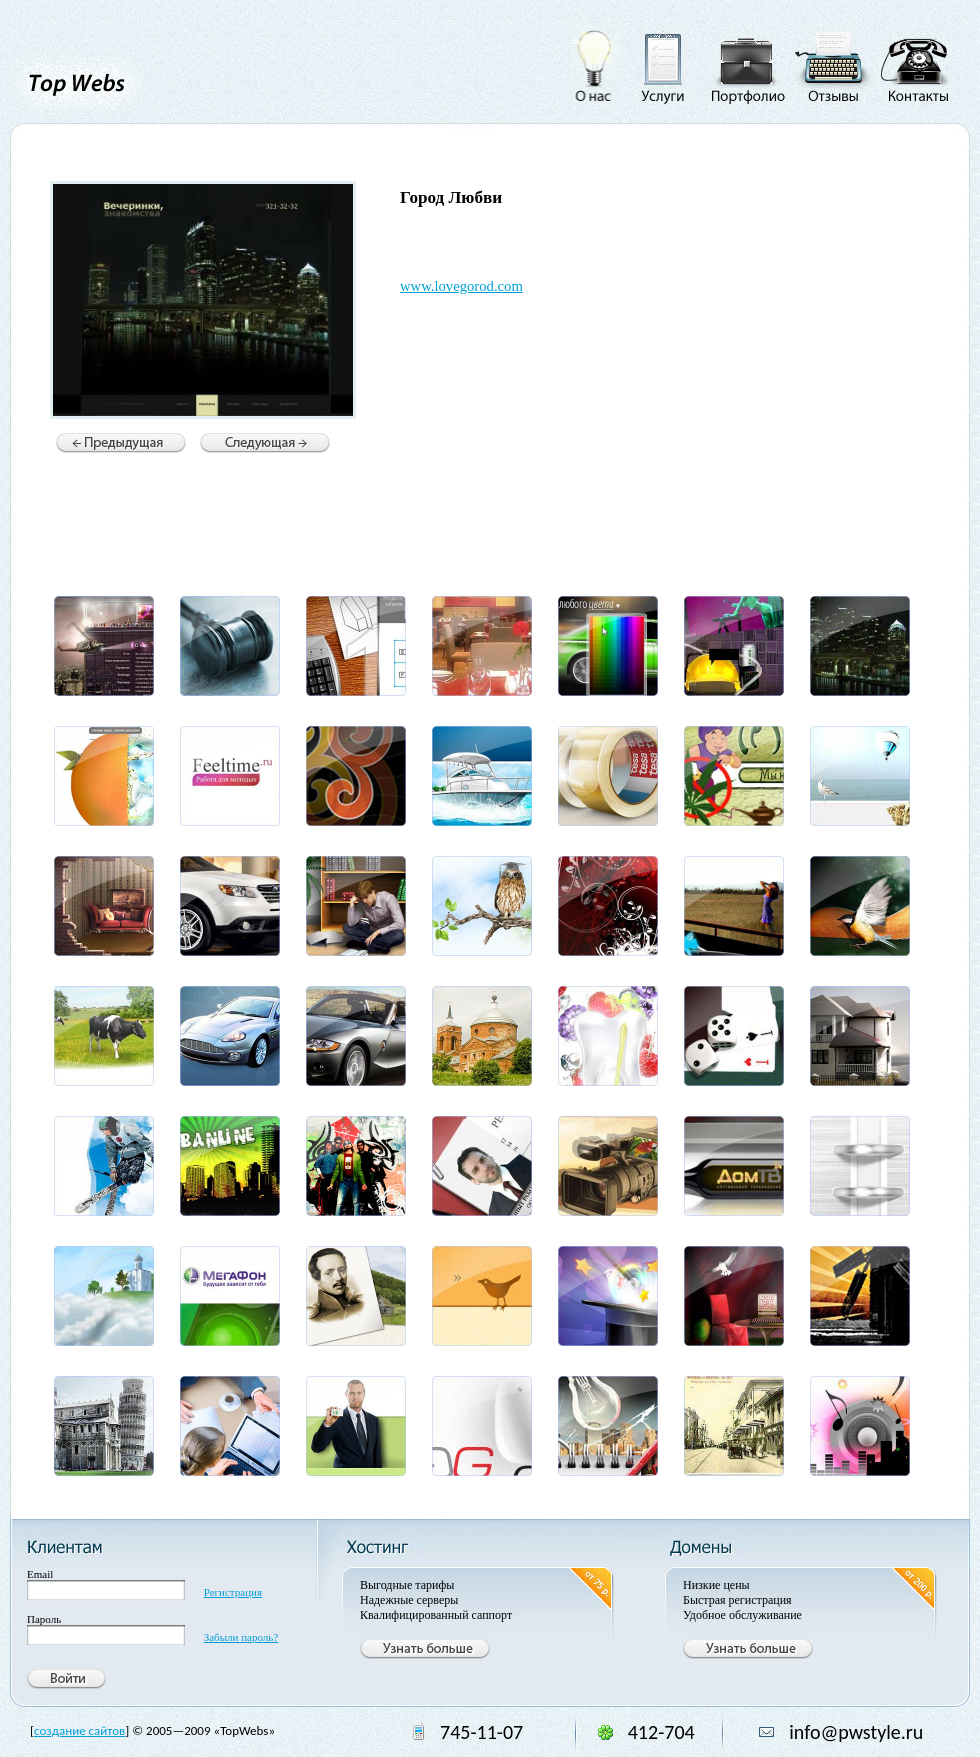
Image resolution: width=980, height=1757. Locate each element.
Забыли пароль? (241, 1637)
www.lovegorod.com (461, 286)
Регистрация (233, 1592)
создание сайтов (79, 1730)
